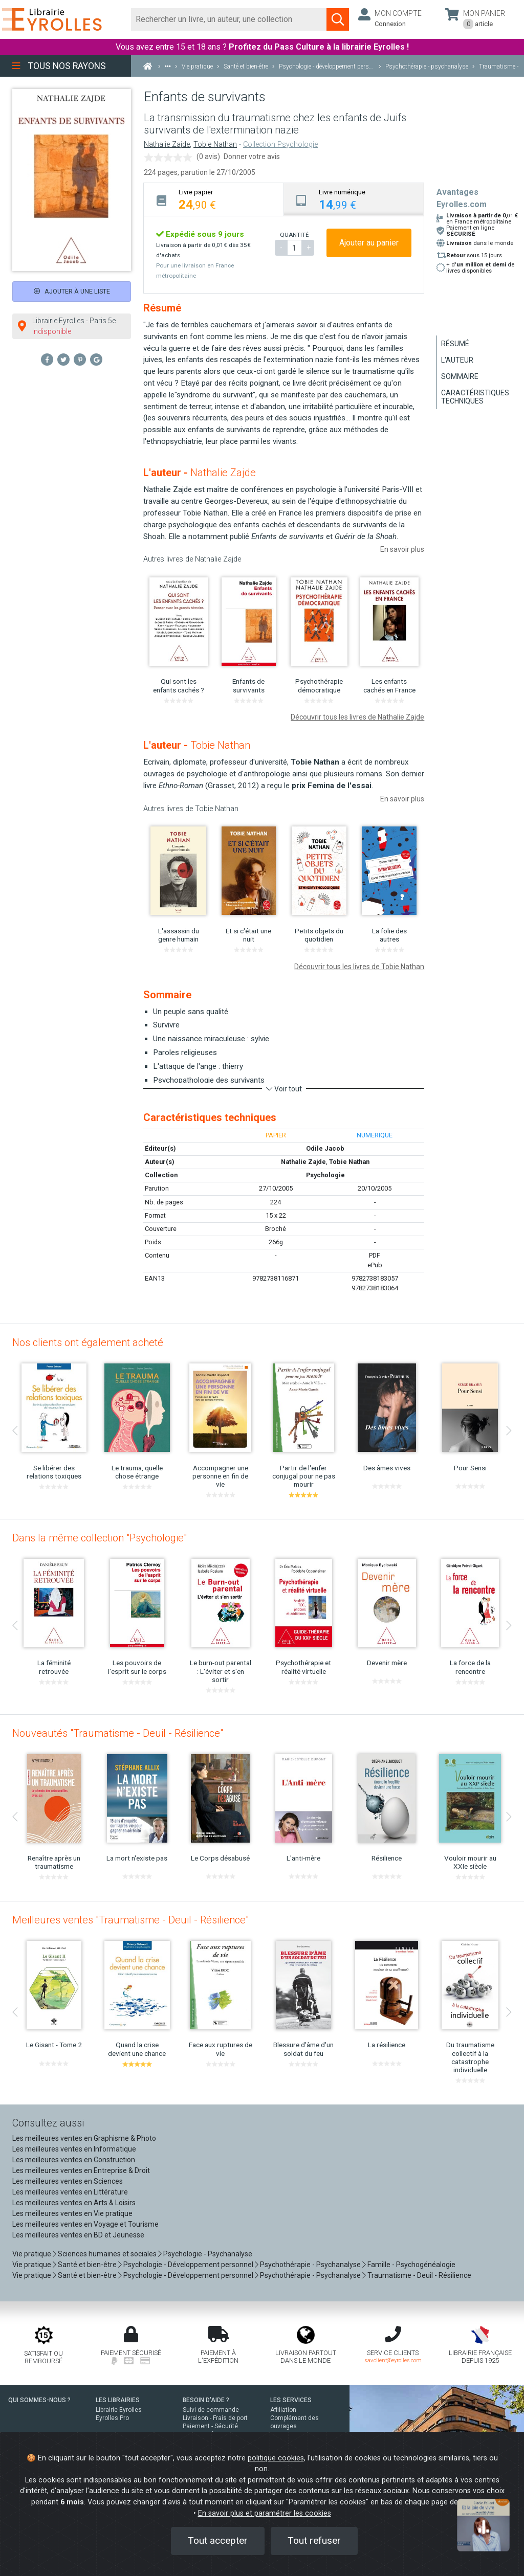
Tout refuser (314, 2540)
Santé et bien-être (87, 2264)
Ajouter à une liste (72, 291)
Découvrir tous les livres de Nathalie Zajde (357, 717)
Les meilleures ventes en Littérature (70, 2192)
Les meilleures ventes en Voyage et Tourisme (85, 2224)
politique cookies (276, 2458)
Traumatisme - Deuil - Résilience (419, 2275)
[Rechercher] (229, 19)
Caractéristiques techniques (475, 397)
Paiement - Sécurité (210, 2426)
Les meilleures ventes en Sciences (67, 2181)
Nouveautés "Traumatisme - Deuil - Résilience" (117, 1733)
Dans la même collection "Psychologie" (99, 1538)
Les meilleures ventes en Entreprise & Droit (81, 2170)
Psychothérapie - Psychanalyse (310, 2264)
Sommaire (459, 376)
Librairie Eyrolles (119, 2409)
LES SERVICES (291, 2400)
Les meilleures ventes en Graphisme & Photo (84, 2138)
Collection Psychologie (280, 144)
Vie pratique (31, 2254)
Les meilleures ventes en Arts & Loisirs (74, 2203)
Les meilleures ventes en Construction (73, 2160)
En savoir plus (402, 549)
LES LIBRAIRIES (118, 2400)
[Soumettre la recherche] (337, 19)
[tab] (214, 199)
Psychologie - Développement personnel (188, 2264)
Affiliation (283, 2409)
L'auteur (457, 360)
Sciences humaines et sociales (107, 2254)
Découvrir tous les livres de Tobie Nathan (359, 966)
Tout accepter (218, 2540)
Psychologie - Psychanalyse (207, 2254)
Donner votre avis (252, 156)
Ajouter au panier (369, 243)
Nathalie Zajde (167, 144)
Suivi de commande (211, 2409)
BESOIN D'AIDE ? (206, 2400)
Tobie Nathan (215, 144)
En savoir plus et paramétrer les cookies (264, 2513)
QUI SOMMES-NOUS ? (39, 2400)
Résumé (455, 344)
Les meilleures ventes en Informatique (74, 2149)
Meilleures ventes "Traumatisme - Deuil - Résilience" (130, 1920)
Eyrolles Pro (112, 2418)
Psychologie (325, 1175)
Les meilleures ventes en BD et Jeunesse (78, 2235)
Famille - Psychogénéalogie (411, 2264)
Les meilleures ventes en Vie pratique (72, 2213)
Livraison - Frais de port (215, 2418)
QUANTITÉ (294, 234)
